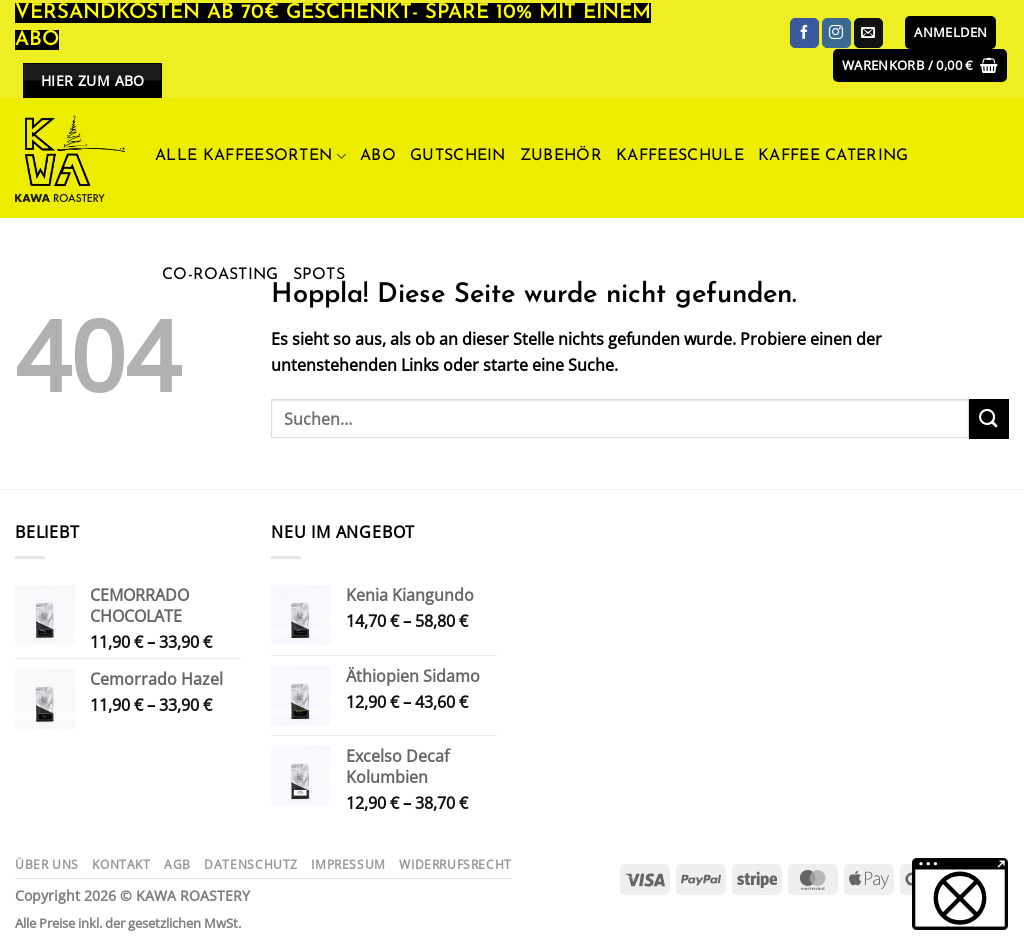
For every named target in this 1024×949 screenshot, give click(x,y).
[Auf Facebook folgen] (804, 33)
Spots (319, 275)
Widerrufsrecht (455, 864)
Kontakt (121, 864)
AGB (177, 864)
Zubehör (561, 156)
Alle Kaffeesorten (250, 156)
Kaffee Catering (833, 156)
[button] (950, 32)
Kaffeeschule (680, 156)
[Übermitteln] (989, 418)
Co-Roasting (220, 275)
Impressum (348, 864)
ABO (378, 156)
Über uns (47, 864)
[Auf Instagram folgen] (836, 33)
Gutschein (458, 156)
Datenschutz (251, 864)
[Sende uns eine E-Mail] (868, 33)
